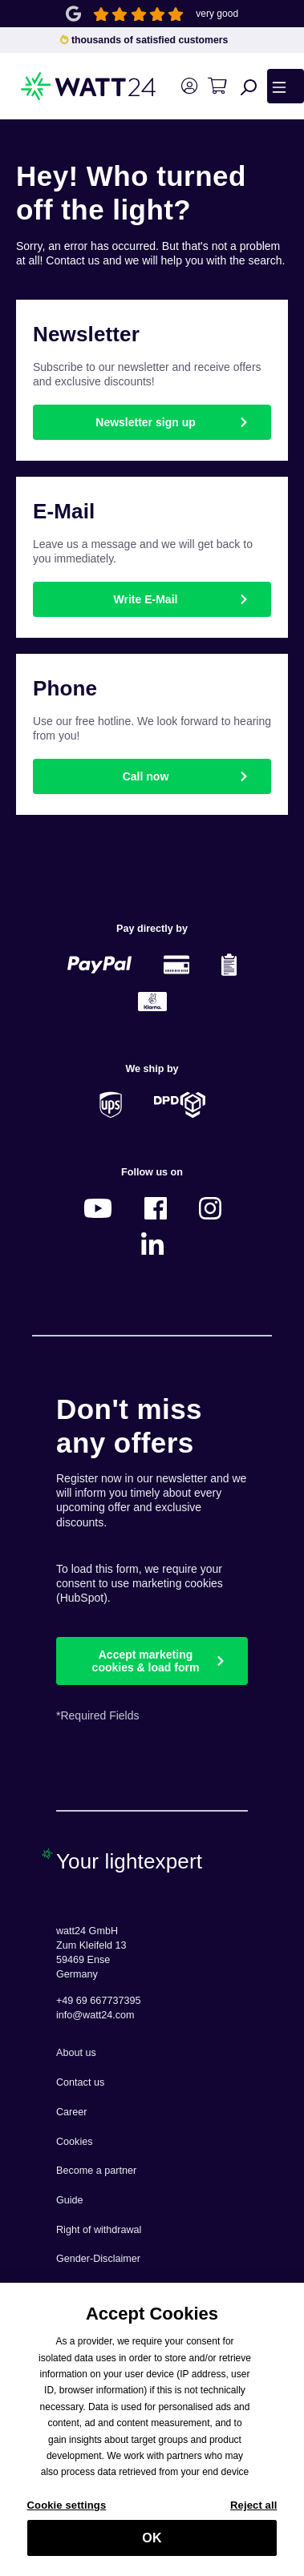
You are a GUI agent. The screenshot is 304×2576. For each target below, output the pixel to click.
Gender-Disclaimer (98, 2258)
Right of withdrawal (98, 2229)
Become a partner (96, 2170)
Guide (69, 2200)
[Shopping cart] (217, 86)
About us (76, 2052)
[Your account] (189, 86)
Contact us (80, 2082)
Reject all (253, 2509)
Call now (146, 776)
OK (151, 2542)
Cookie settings (67, 2509)
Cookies (74, 2141)
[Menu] (285, 86)
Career (71, 2112)
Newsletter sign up (145, 422)
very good (217, 13)
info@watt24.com (95, 2015)
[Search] (248, 86)
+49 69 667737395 (98, 2000)
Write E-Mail (146, 599)
